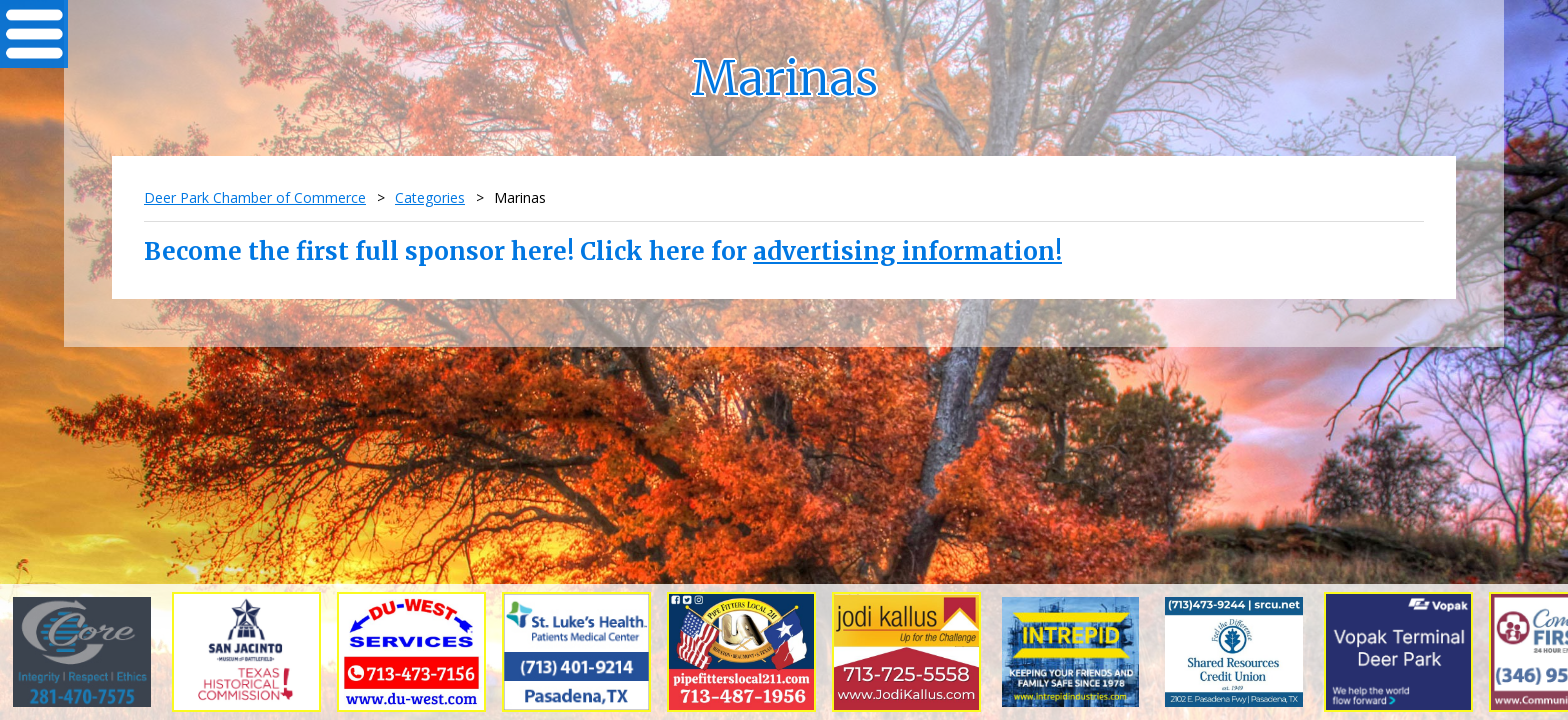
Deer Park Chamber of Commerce (255, 197)
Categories (430, 197)
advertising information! (907, 251)
